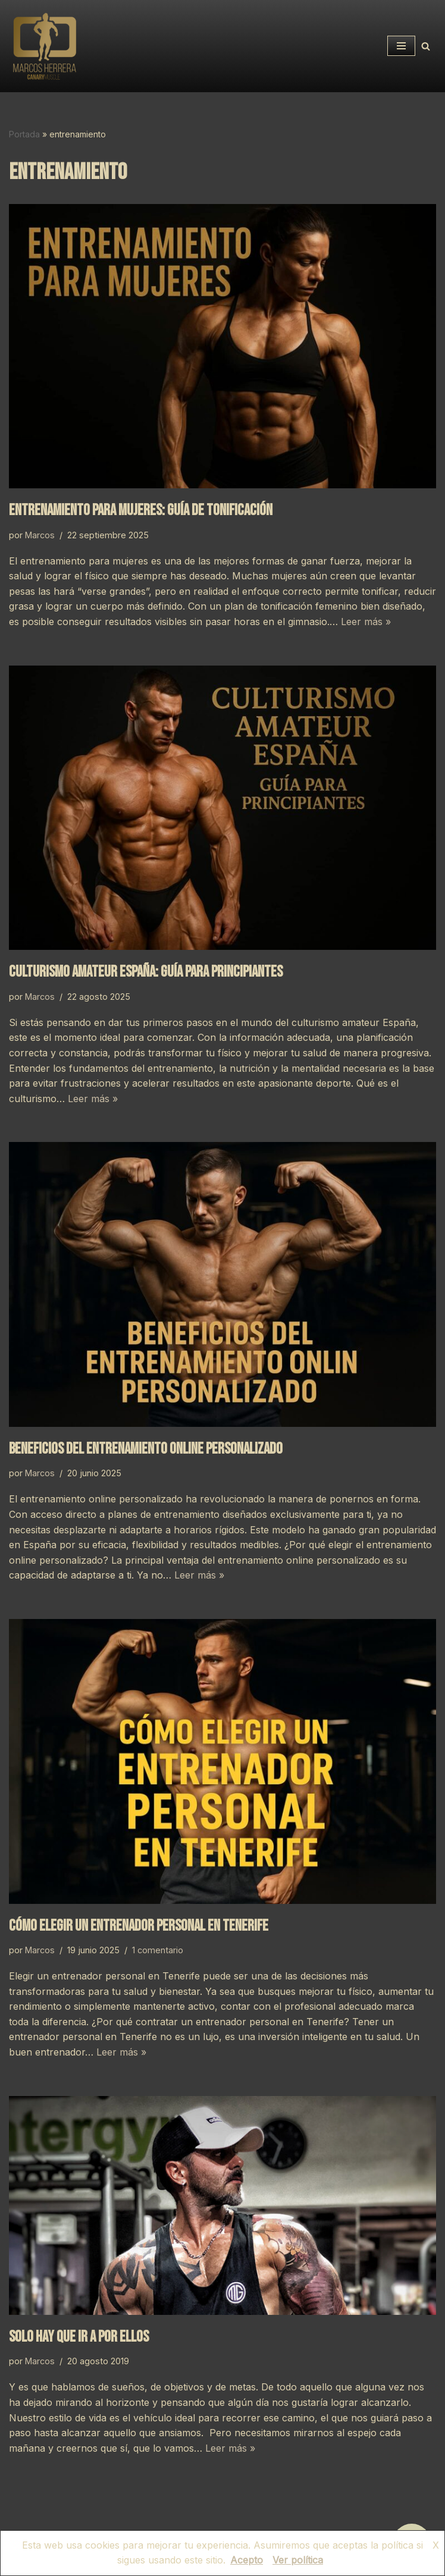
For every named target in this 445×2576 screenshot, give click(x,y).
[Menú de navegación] (401, 46)
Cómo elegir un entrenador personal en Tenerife (138, 1926)
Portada (24, 134)
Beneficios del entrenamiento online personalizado (146, 1449)
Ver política (297, 2560)
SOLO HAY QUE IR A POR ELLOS (79, 2337)
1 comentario (157, 1950)
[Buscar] (425, 46)
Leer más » (366, 621)
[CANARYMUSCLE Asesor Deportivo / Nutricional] (44, 46)
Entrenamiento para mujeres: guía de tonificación (140, 510)
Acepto (246, 2560)
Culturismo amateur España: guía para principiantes (146, 972)
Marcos (40, 535)
